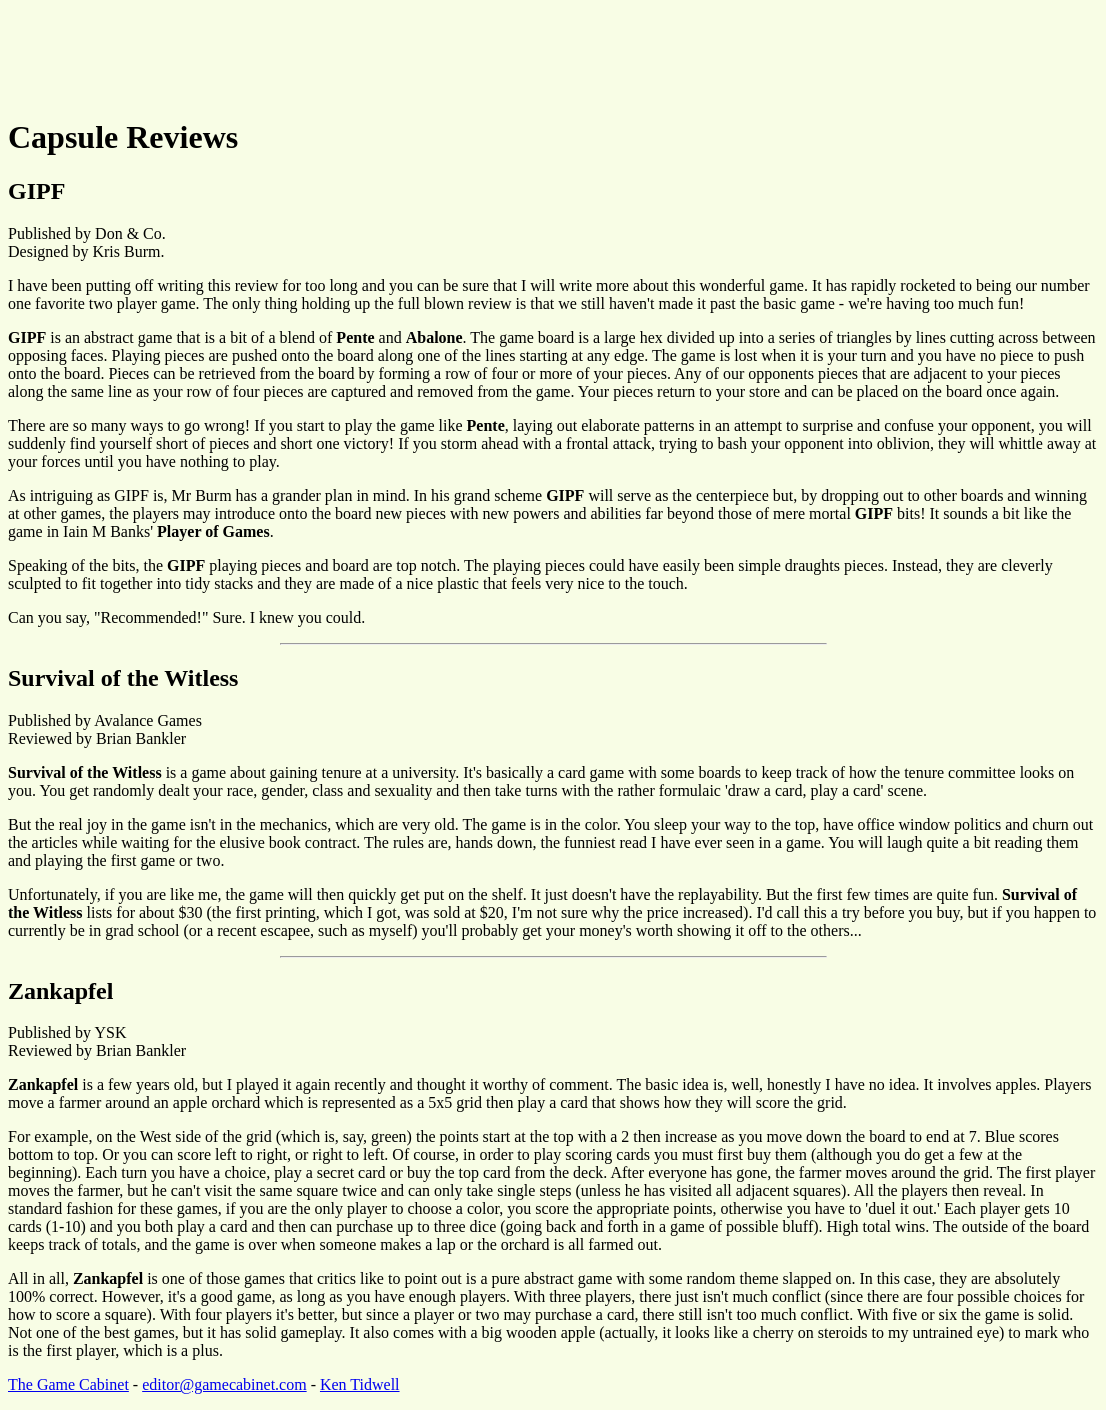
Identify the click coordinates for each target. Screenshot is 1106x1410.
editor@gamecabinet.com (224, 1384)
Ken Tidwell (360, 1384)
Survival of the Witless (123, 678)
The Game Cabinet (68, 1384)
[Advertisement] (372, 53)
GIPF (36, 191)
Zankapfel (60, 991)
